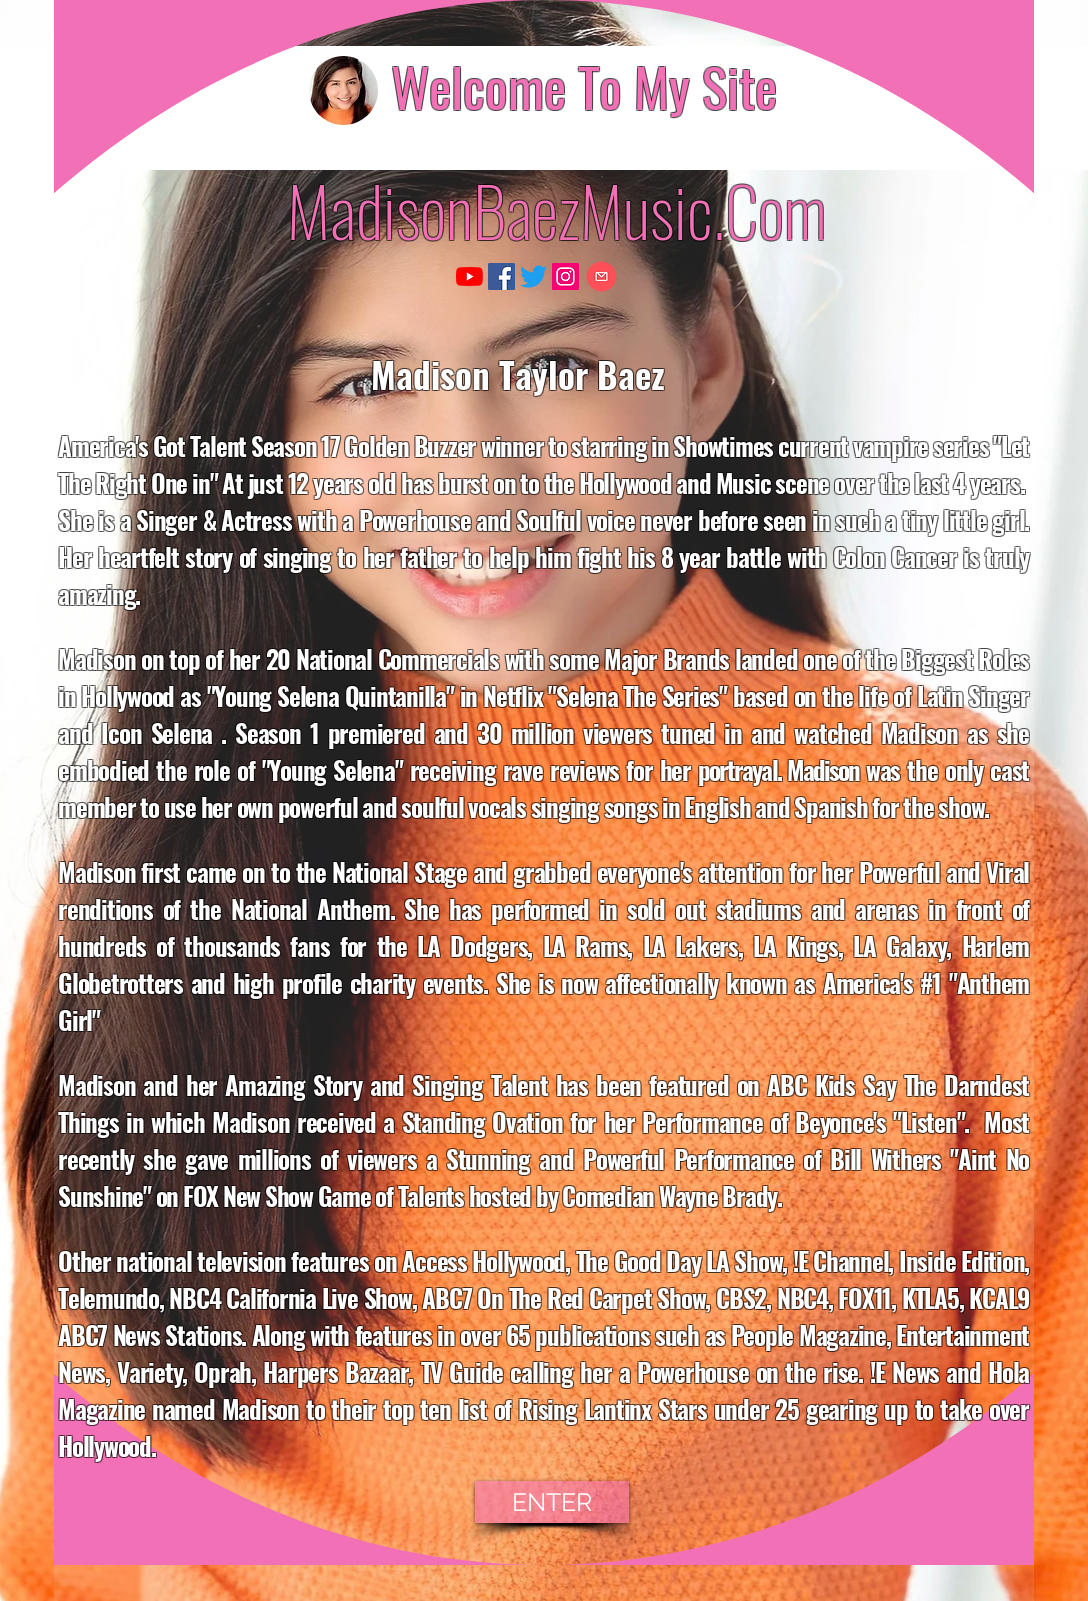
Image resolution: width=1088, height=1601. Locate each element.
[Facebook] (501, 276)
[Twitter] (533, 276)
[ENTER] (552, 1502)
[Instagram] (565, 276)
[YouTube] (469, 276)
